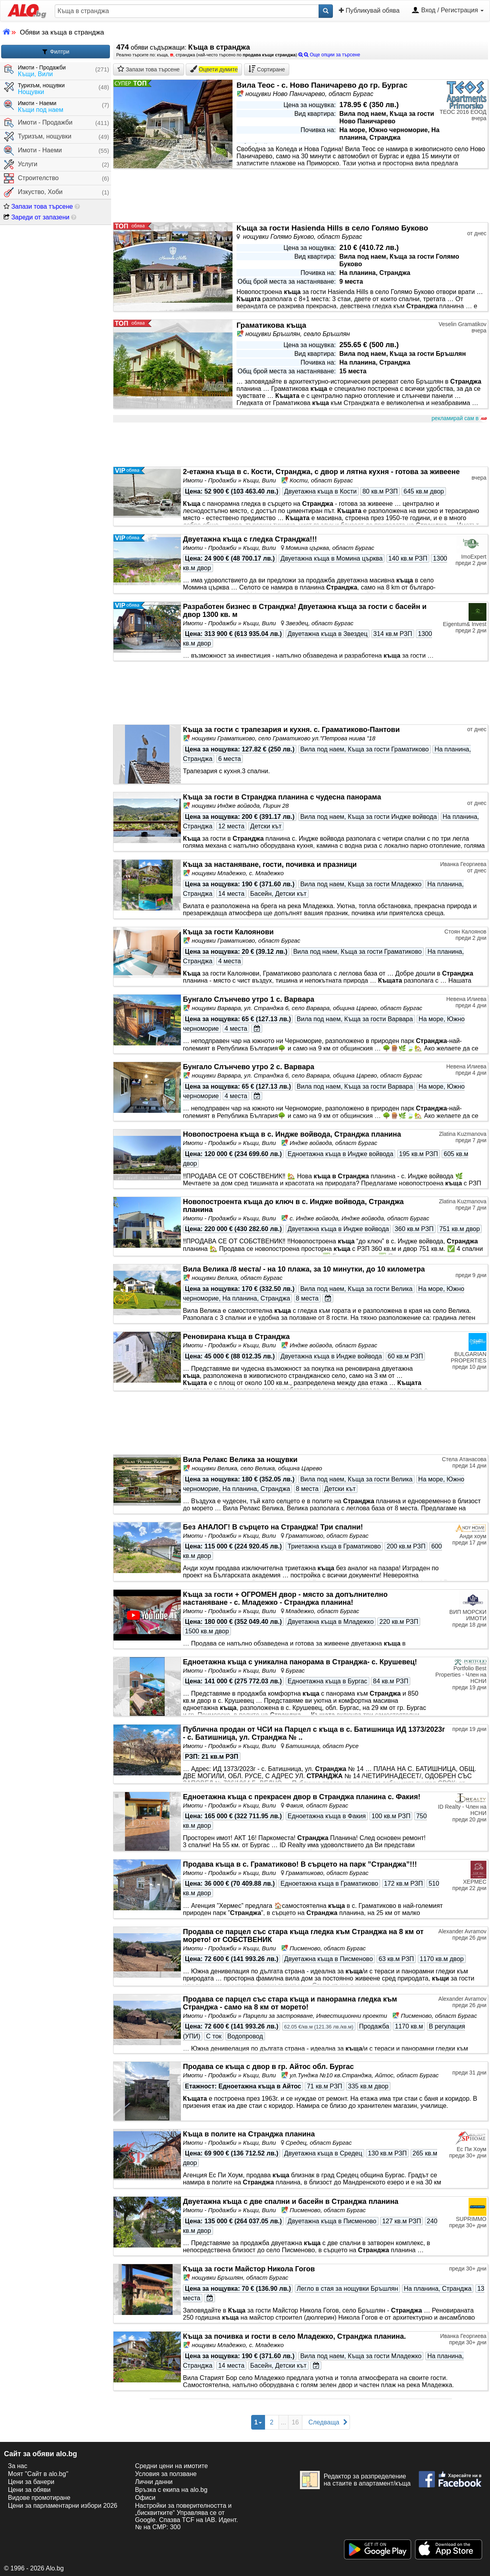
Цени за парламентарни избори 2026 (62, 2505)
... (283, 2422)
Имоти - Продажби (38, 123)
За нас (17, 2466)
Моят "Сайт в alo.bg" (38, 2473)
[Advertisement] (300, 445)
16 (295, 2422)
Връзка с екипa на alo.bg (171, 2489)
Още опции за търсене (329, 55)
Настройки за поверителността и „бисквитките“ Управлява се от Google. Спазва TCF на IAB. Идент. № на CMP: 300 (186, 2516)
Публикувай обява (369, 10)
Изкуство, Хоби (33, 192)
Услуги (20, 164)
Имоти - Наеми (33, 151)
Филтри (55, 51)
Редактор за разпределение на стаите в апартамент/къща (355, 2480)
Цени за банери (31, 2481)
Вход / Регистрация (447, 11)
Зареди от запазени (36, 217)
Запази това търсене (38, 206)
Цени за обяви (29, 2489)
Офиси (145, 2497)
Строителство (31, 178)
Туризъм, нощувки (37, 137)
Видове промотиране (39, 2497)
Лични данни (154, 2481)
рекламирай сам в (458, 418)
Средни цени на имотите (171, 2466)
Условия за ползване (166, 2473)
